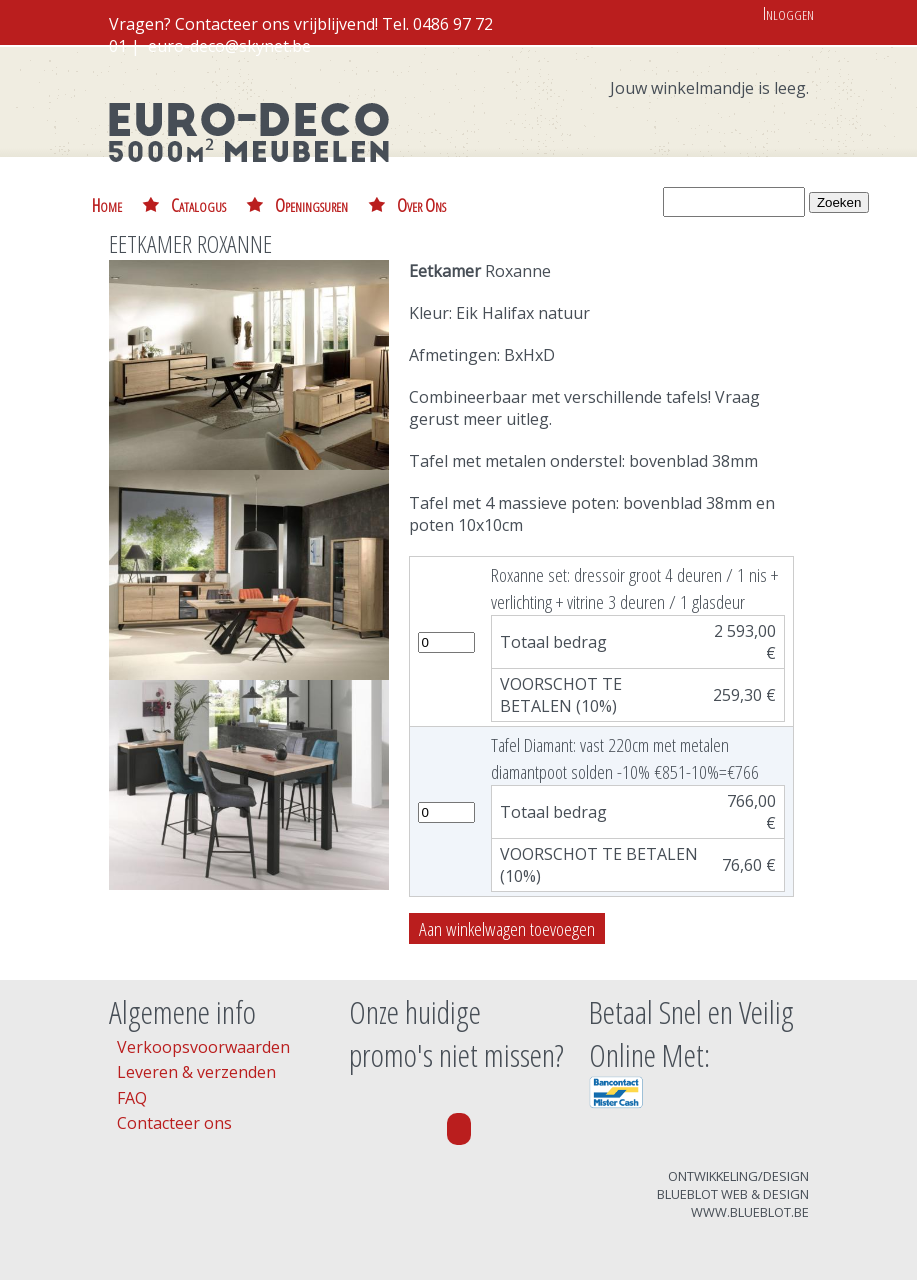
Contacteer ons (174, 1123)
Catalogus (198, 204)
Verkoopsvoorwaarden (203, 1047)
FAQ (132, 1098)
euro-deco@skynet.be (229, 46)
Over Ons (421, 204)
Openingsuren (311, 204)
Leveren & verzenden (196, 1072)
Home (107, 204)
